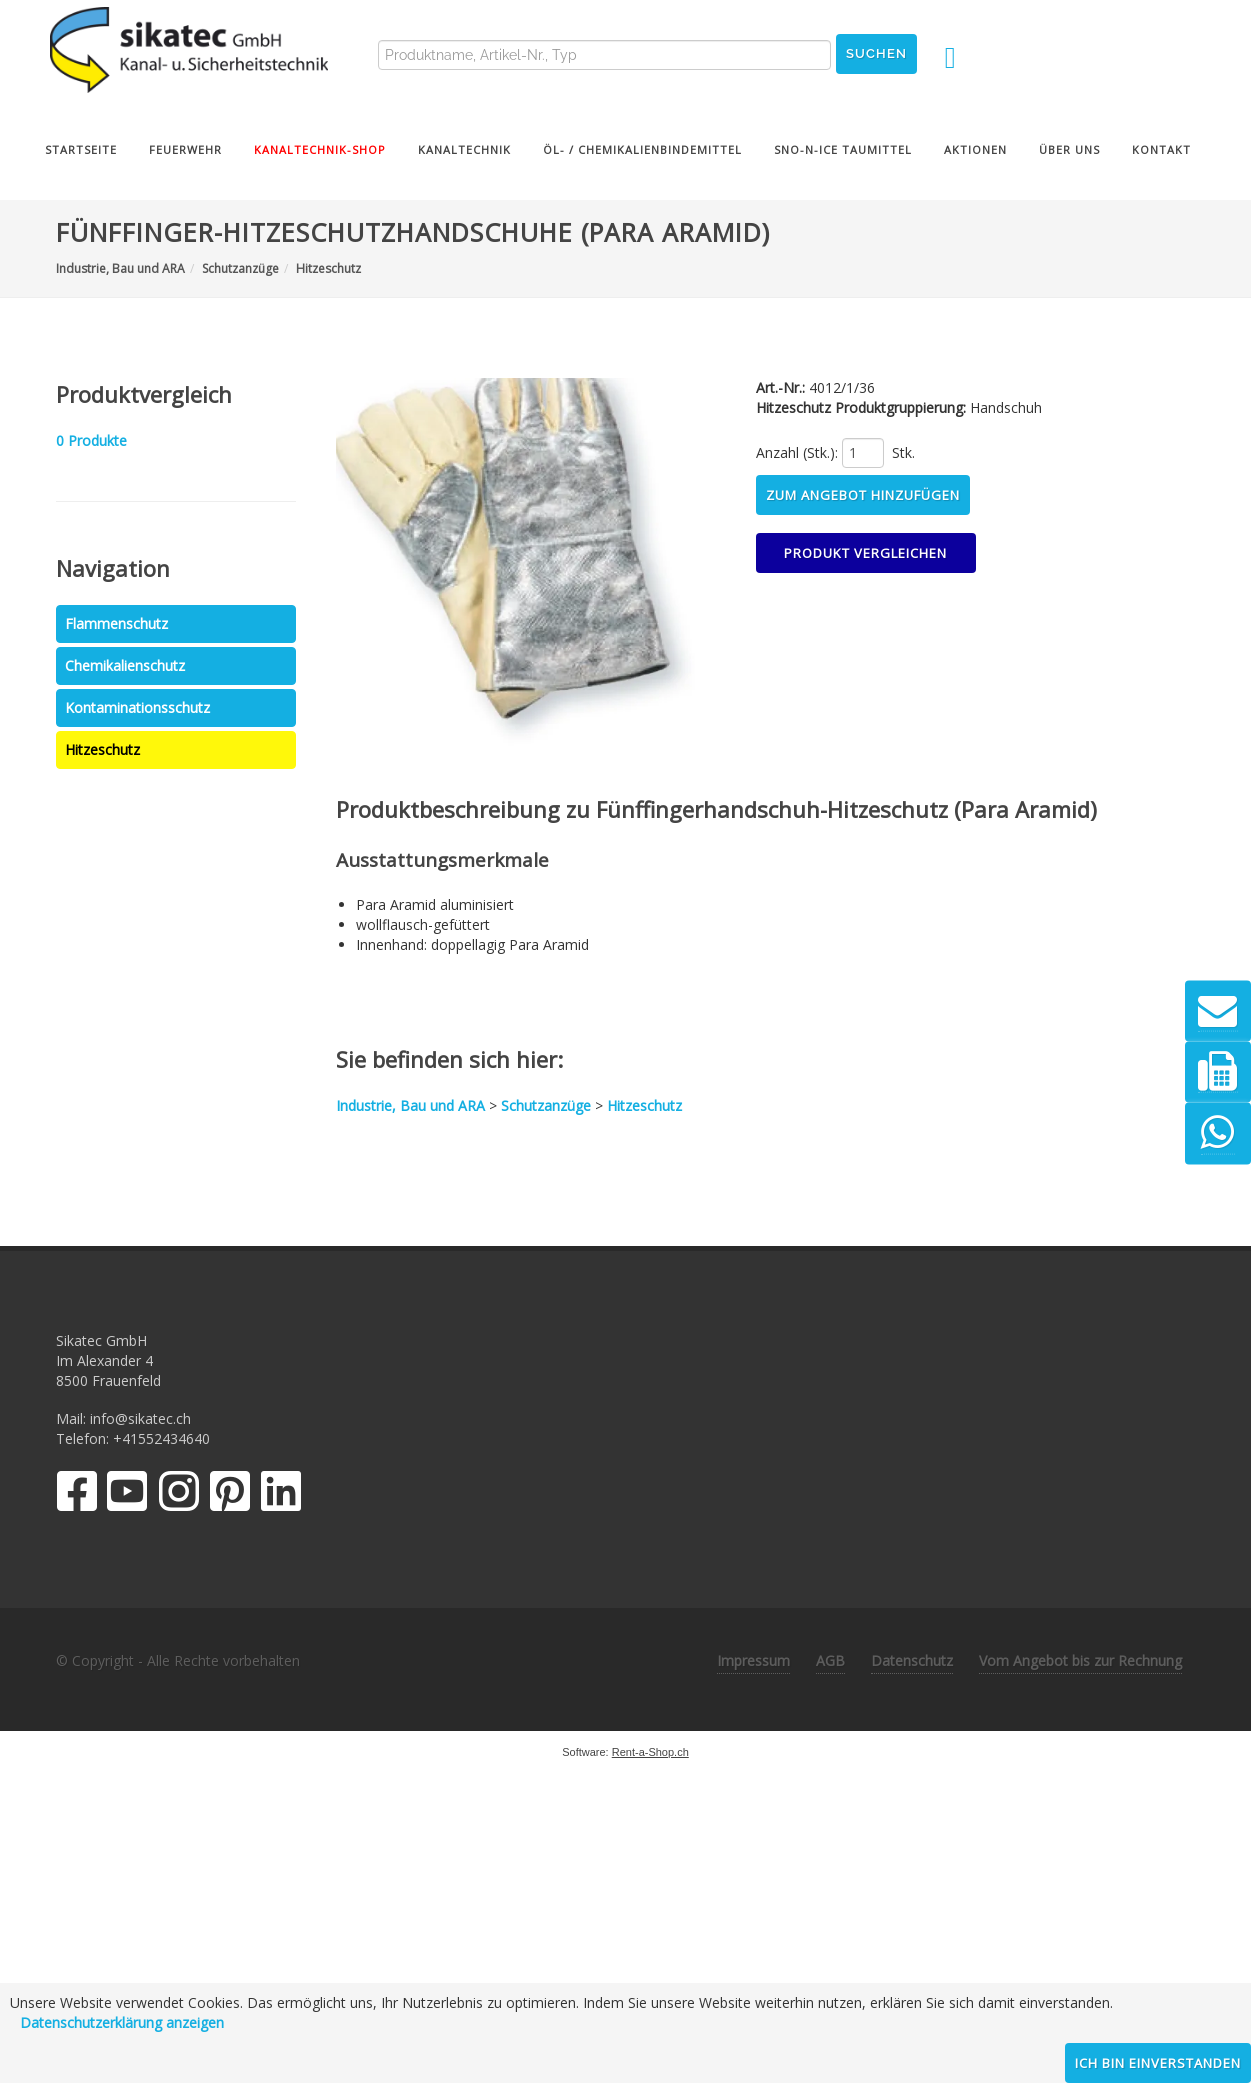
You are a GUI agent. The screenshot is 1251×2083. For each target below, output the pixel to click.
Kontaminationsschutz (137, 707)
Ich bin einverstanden (1158, 2063)
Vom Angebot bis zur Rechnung (1080, 1660)
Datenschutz (912, 1660)
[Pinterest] (230, 1495)
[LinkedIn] (281, 1495)
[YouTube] (127, 1495)
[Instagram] (179, 1495)
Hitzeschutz (102, 749)
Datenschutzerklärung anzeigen (122, 2022)
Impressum (753, 1660)
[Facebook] (76, 1495)
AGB (830, 1660)
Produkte (91, 440)
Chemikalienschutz (125, 665)
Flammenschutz (116, 623)
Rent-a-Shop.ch (650, 1752)
